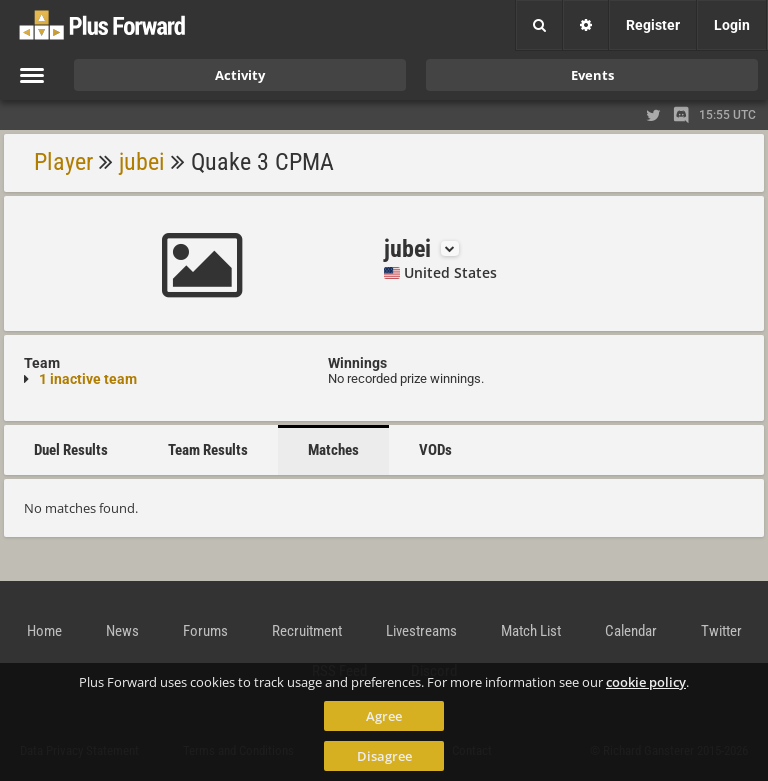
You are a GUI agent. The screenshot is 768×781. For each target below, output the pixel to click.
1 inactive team (88, 379)
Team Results (208, 450)
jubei (142, 162)
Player (63, 162)
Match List (531, 631)
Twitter (721, 631)
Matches (333, 450)
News (122, 631)
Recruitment (307, 631)
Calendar (631, 631)
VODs (435, 450)
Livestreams (421, 631)
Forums (205, 631)
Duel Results (71, 450)
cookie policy (646, 682)
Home (44, 631)
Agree (384, 716)
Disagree (384, 756)
